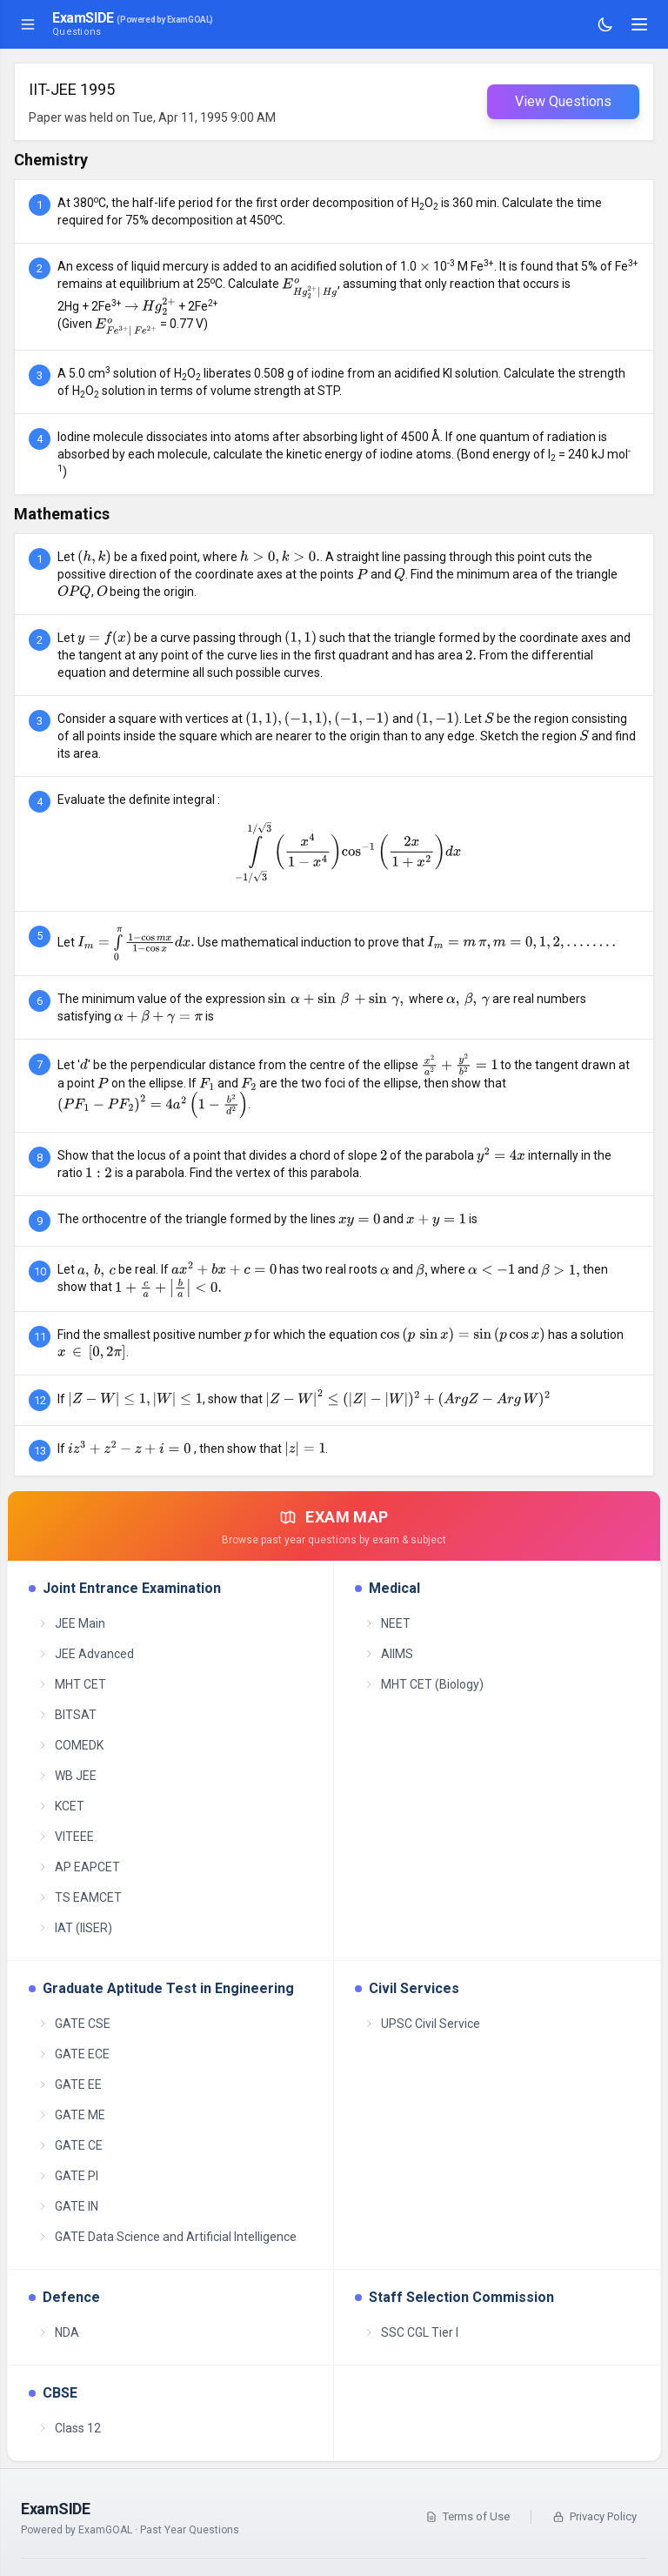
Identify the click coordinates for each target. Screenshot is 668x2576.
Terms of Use (467, 2516)
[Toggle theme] (605, 24)
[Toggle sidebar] (28, 24)
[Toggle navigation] (639, 24)
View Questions (563, 101)
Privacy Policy (594, 2516)
